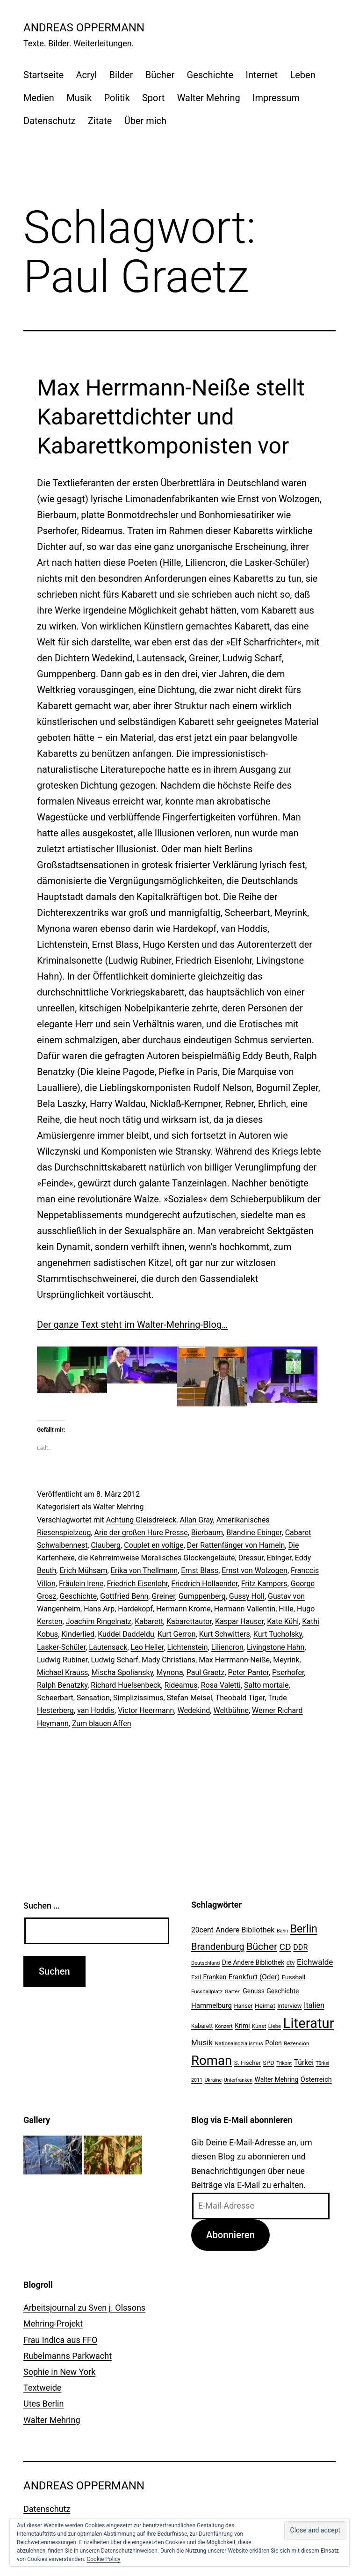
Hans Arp (99, 1608)
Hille (286, 1608)
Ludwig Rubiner (62, 1659)
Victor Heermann (146, 1710)
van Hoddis (96, 1710)
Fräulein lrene (81, 1583)
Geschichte (210, 74)
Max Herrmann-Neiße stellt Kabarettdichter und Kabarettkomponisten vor (171, 417)
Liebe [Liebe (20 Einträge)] (274, 2026)
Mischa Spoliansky (122, 1672)
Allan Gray (196, 1519)
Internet (261, 74)
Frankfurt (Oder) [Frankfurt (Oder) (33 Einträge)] (254, 1977)
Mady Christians (168, 1659)
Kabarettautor (189, 1621)
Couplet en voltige (153, 1545)
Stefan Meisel (189, 1697)
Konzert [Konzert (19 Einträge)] (224, 2026)
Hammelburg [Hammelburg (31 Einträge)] (211, 2005)
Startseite (43, 74)
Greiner (163, 1596)
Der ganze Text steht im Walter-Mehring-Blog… (132, 1324)
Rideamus (181, 1685)
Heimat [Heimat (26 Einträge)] (265, 2005)
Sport (153, 97)
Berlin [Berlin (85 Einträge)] (303, 1929)
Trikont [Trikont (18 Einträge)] (284, 2063)
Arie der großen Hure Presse (141, 1532)
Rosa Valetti (221, 1685)
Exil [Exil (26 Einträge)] (196, 1977)
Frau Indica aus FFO (60, 2340)
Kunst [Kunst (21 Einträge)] (259, 2026)
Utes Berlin (43, 2403)
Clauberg (106, 1545)
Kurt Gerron (177, 1634)
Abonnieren (230, 2234)
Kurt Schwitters (224, 1634)
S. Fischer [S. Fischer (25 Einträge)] (247, 2062)
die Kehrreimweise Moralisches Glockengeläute (156, 1557)
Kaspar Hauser (239, 1621)
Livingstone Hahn (275, 1647)
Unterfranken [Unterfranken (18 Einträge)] (238, 2080)
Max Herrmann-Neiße (234, 1659)
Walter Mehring (208, 97)
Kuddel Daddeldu (126, 1634)
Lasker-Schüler (61, 1647)
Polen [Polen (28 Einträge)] (273, 2043)
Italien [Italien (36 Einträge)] (314, 2005)
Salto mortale (266, 1685)
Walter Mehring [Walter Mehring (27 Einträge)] (277, 2079)
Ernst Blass (199, 1570)
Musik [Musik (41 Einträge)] (202, 2042)
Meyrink (286, 1659)
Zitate (100, 120)
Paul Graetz (206, 1672)
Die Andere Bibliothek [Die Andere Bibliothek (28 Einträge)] (253, 1962)
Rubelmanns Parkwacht (67, 2356)
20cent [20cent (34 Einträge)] (202, 1930)
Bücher (159, 74)
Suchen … (41, 1905)
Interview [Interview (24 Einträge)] (289, 2005)
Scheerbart (55, 1697)
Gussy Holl (247, 1596)
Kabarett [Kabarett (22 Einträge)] (202, 2026)
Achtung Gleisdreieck (141, 1519)
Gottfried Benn (124, 1596)
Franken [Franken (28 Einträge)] (214, 1977)
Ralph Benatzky (62, 1685)
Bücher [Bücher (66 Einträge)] (261, 1946)
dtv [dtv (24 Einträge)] (291, 1962)
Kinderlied (77, 1634)
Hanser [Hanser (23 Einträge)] (243, 2005)
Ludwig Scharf (114, 1659)
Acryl (86, 74)
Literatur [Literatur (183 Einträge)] (308, 2023)
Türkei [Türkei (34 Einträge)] (304, 2062)
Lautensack (108, 1647)
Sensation (93, 1697)
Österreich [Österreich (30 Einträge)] (316, 2079)
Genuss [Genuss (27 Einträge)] (254, 1991)
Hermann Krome (183, 1608)
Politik (116, 97)
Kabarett (149, 1621)
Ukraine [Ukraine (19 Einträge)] (213, 2080)
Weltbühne (231, 1710)
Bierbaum (207, 1532)
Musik (79, 97)
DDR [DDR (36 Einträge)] (300, 1947)
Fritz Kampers (264, 1583)
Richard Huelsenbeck (126, 1685)
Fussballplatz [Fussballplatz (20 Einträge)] (207, 1991)
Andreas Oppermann (83, 27)
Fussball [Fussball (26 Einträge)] (293, 1977)
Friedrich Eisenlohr (137, 1583)
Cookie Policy (103, 2559)
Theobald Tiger (240, 1697)
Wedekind (194, 1710)
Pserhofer (288, 1672)
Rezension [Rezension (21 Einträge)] (296, 2043)
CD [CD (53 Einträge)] (285, 1946)
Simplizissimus (138, 1697)
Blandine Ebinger (253, 1532)
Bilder (121, 74)
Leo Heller (147, 1647)
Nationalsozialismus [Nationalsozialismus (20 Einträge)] (239, 2043)
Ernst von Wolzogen (254, 1570)
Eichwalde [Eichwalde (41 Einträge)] (315, 1962)
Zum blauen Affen (101, 1723)
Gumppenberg (202, 1596)
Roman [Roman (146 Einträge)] (211, 2060)
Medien (38, 97)
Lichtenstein (187, 1647)
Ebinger (279, 1557)
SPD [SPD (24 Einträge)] (268, 2062)
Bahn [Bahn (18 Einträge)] (282, 1931)
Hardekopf (135, 1608)
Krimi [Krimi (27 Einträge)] (242, 2025)
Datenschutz (49, 120)
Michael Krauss (62, 1672)
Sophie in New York (59, 2372)
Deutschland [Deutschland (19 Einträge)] (205, 1963)
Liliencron (227, 1647)
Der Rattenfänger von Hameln (236, 1545)
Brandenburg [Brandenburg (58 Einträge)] (217, 1946)
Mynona (170, 1672)
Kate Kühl (283, 1621)
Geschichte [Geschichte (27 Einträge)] (282, 1991)
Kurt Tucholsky (277, 1634)
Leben (302, 74)
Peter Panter (248, 1672)
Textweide (42, 2388)
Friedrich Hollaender (204, 1583)
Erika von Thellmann (144, 1570)
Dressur (251, 1557)
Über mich (145, 120)
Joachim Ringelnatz (98, 1621)
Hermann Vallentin (244, 1608)
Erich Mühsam (83, 1570)
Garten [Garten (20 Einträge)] (233, 1991)
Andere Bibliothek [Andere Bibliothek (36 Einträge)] (244, 1929)
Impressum (276, 97)
